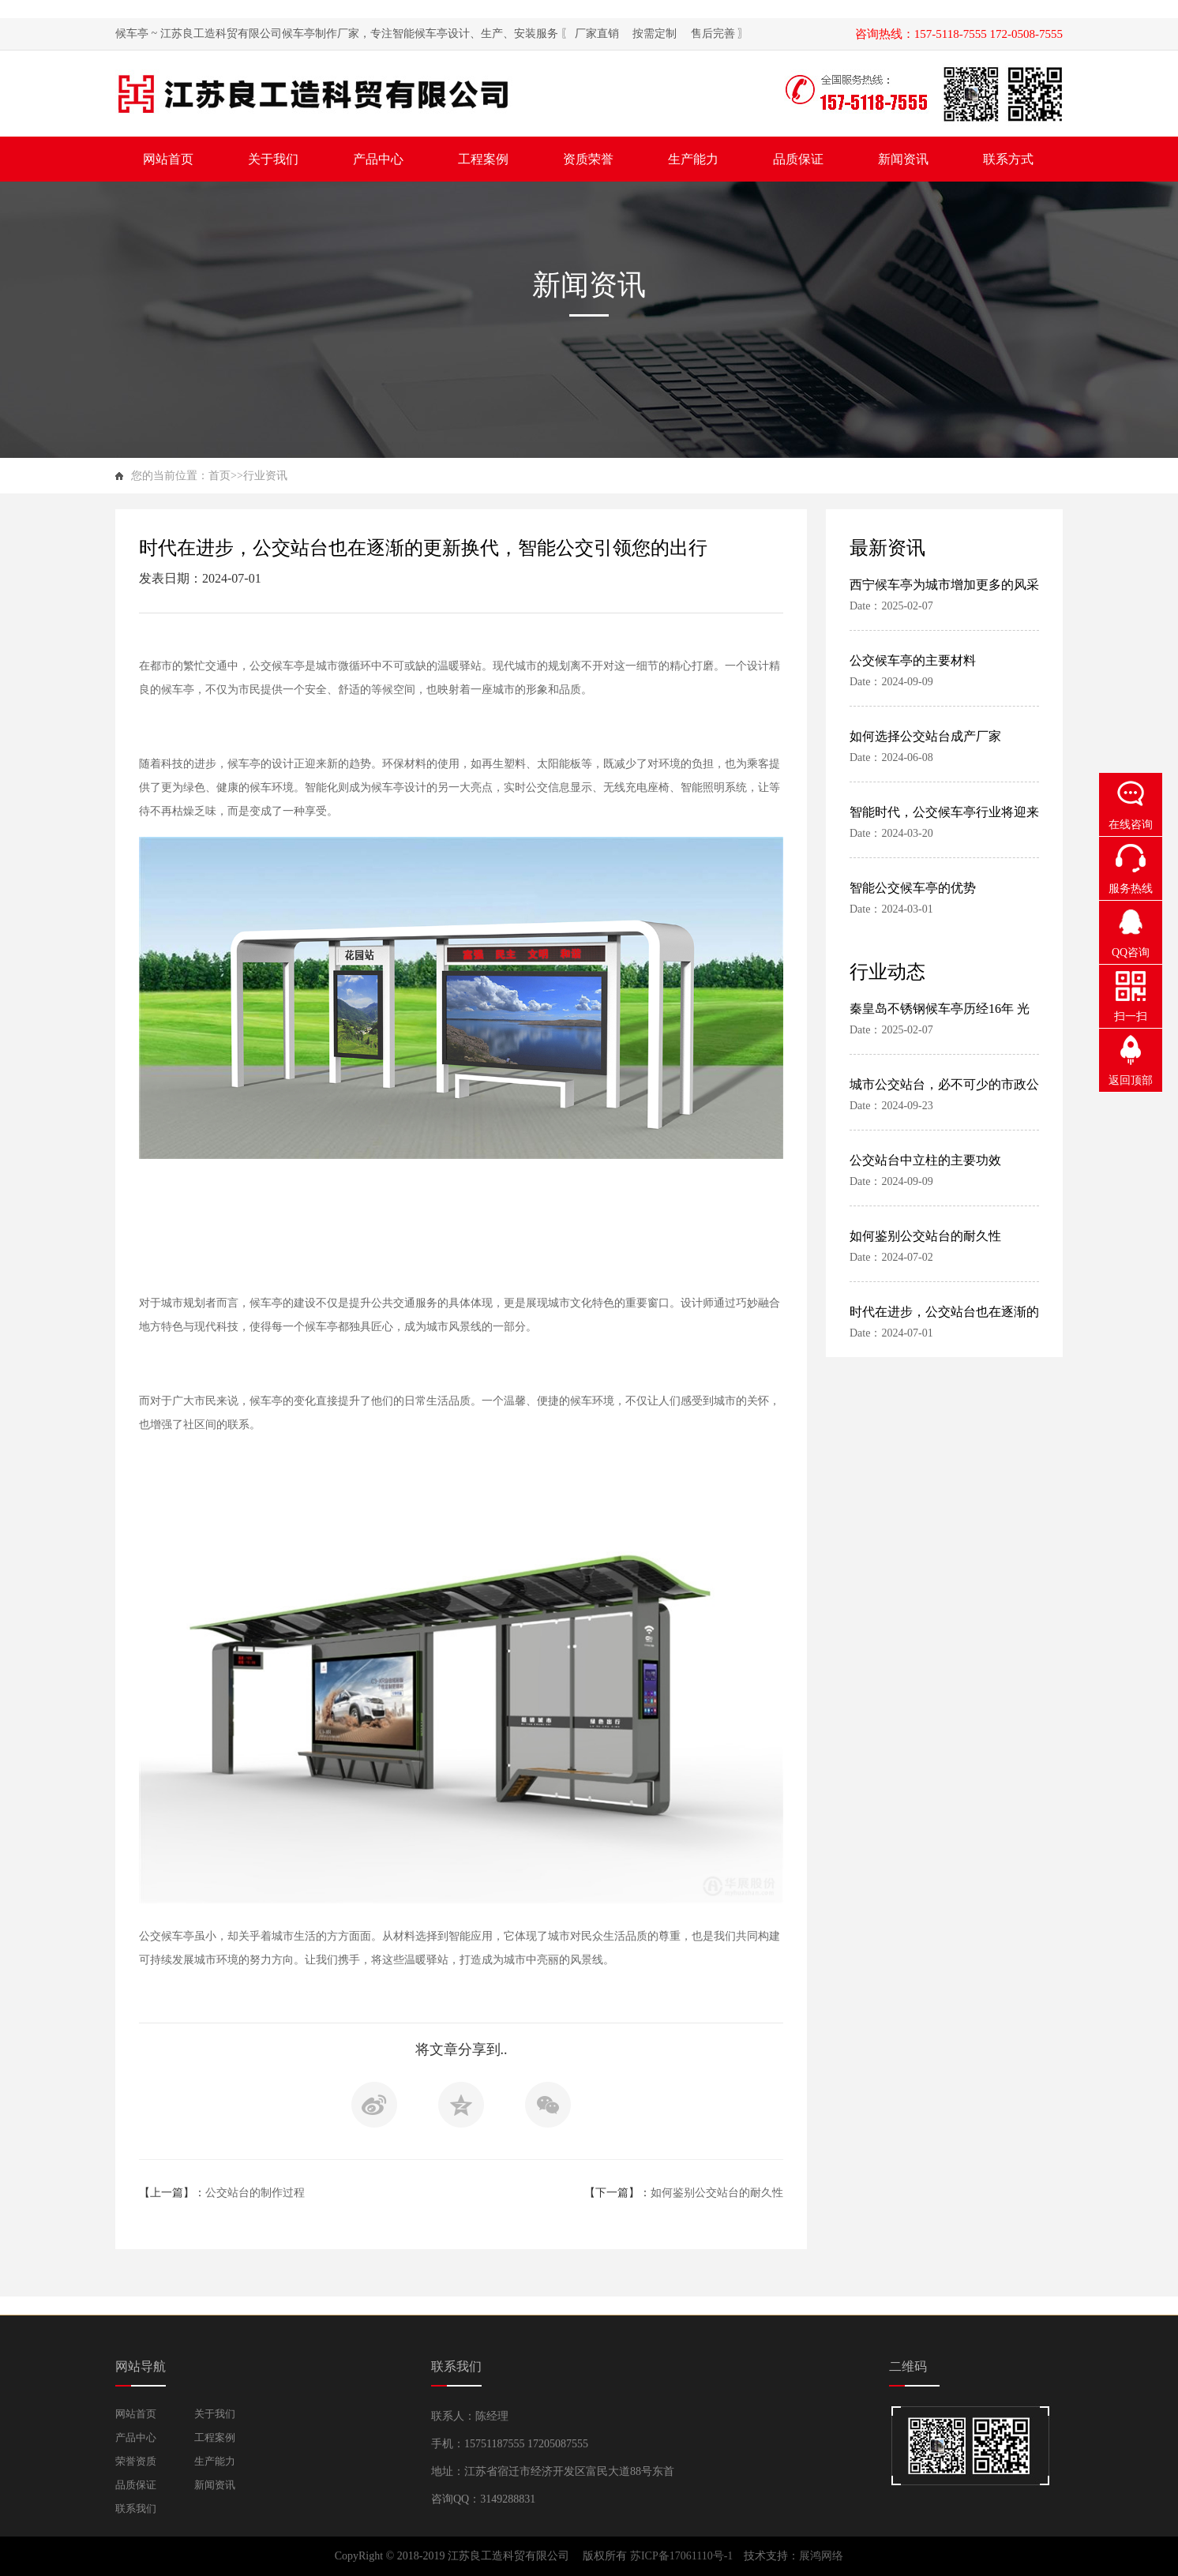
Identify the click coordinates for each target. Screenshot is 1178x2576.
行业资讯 (265, 476)
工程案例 (214, 2437)
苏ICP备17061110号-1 (683, 2556)
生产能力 (214, 2461)
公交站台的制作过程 (255, 2193)
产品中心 (135, 2437)
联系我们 (135, 2508)
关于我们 (214, 2414)
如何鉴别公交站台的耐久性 (717, 2193)
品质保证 (135, 2485)
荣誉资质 (135, 2461)
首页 (219, 476)
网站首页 (135, 2414)
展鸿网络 (821, 2556)
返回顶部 (1131, 1080)
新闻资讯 (214, 2485)
